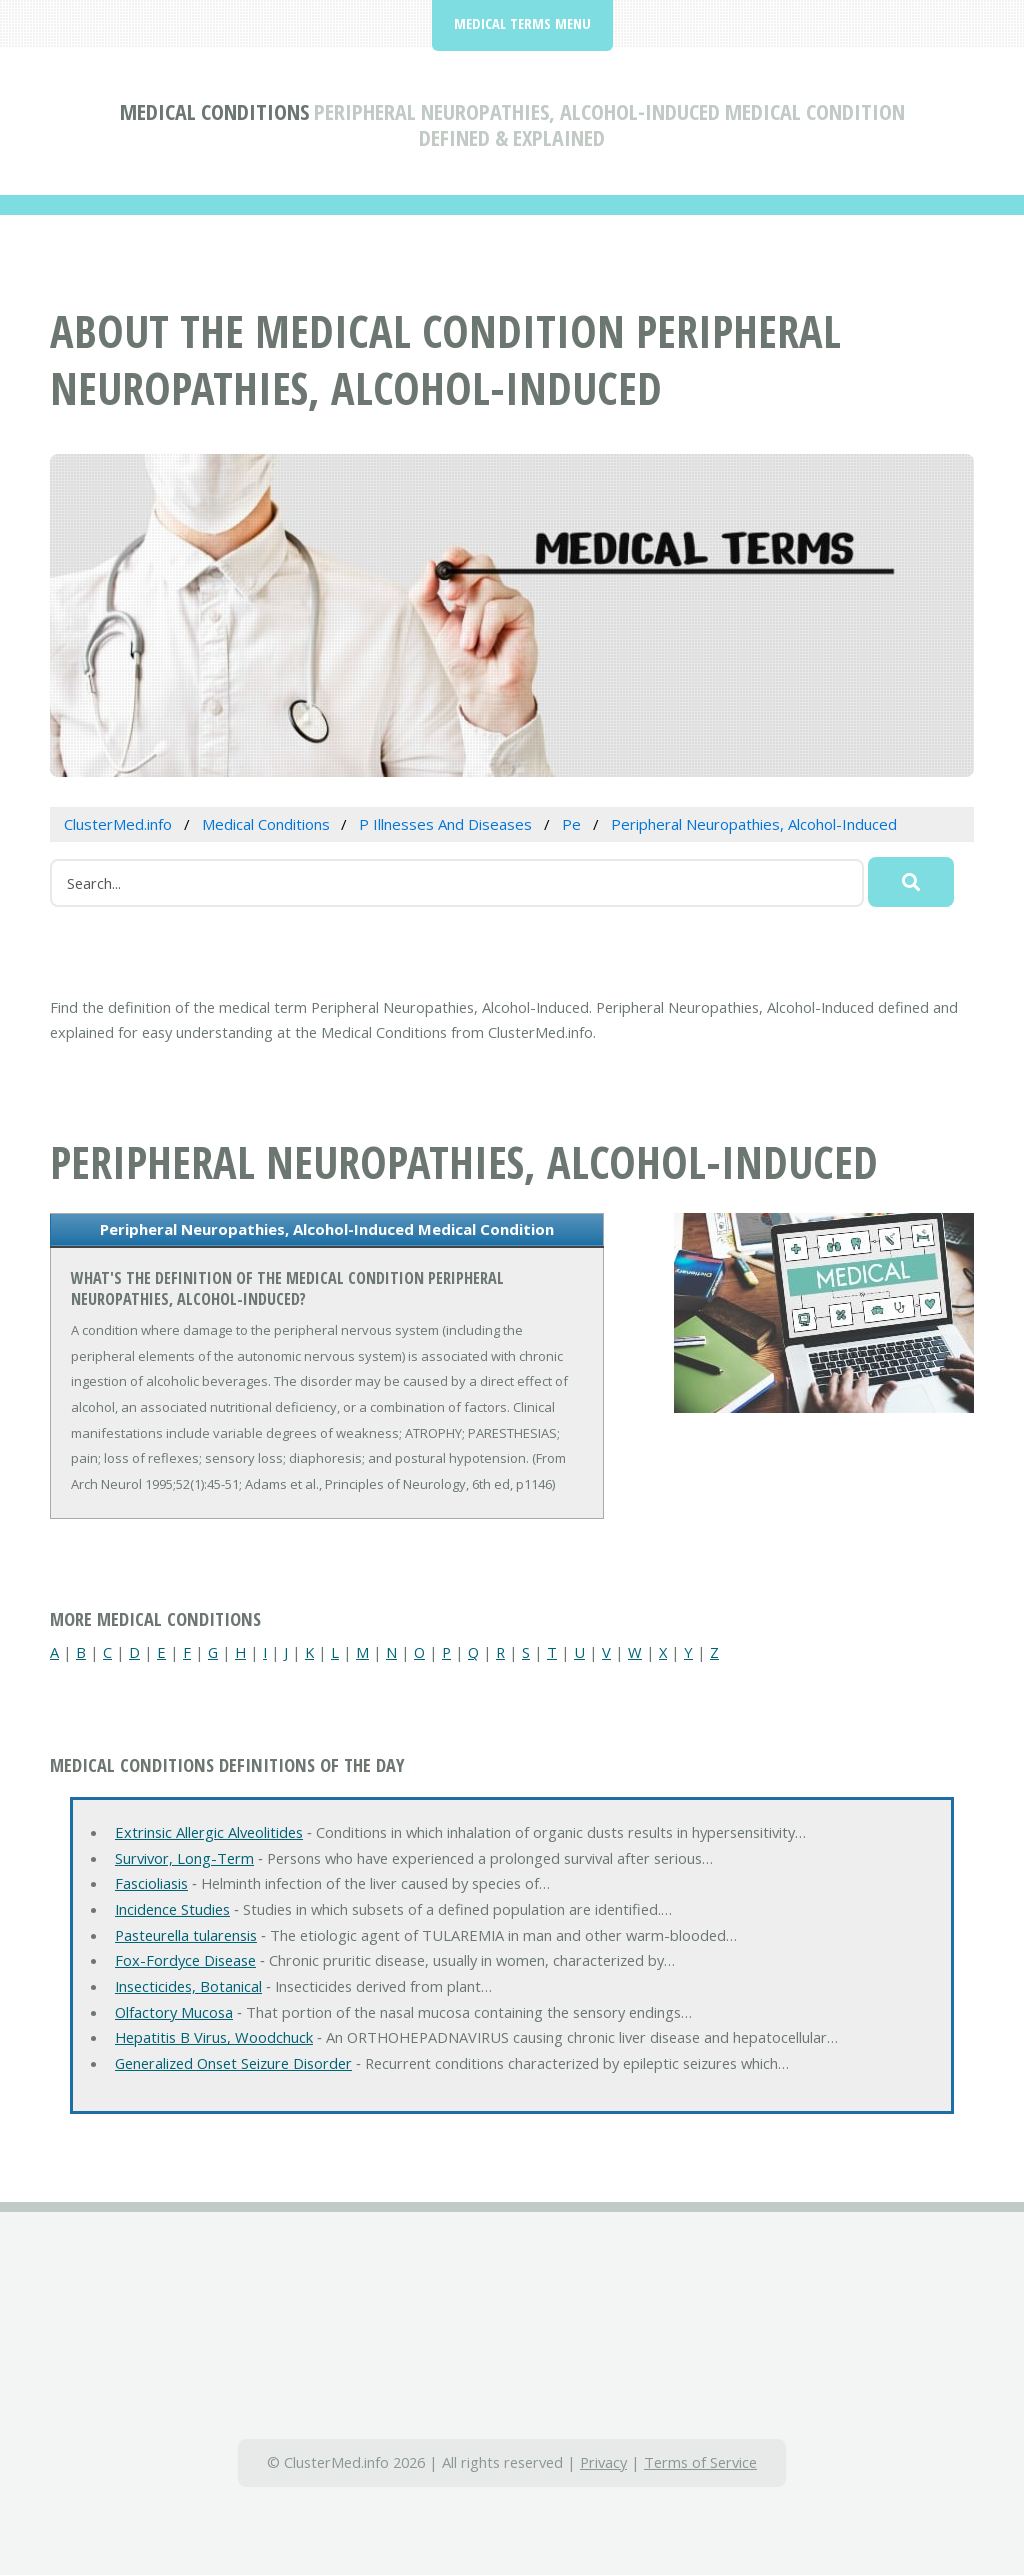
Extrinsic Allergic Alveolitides (209, 1832)
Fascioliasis (151, 1883)
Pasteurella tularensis (186, 1935)
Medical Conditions (214, 111)
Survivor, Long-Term (184, 1858)
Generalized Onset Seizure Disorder (233, 2063)
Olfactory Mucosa (174, 2012)
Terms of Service (700, 2462)
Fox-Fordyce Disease (185, 1960)
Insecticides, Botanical (188, 1986)
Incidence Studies (172, 1909)
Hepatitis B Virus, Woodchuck (214, 2037)
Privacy (603, 2462)
